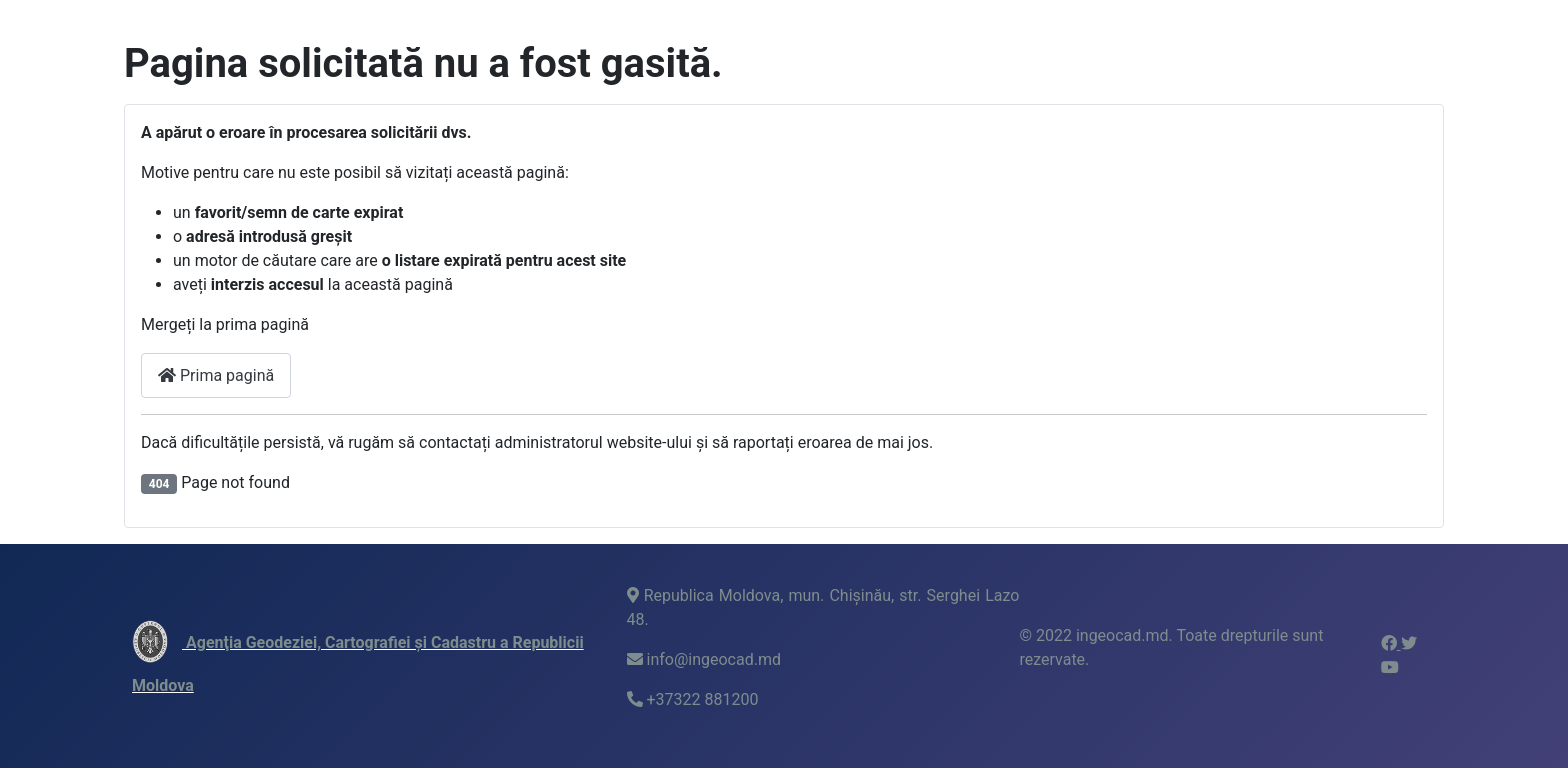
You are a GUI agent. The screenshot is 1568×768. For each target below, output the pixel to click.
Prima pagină (216, 375)
